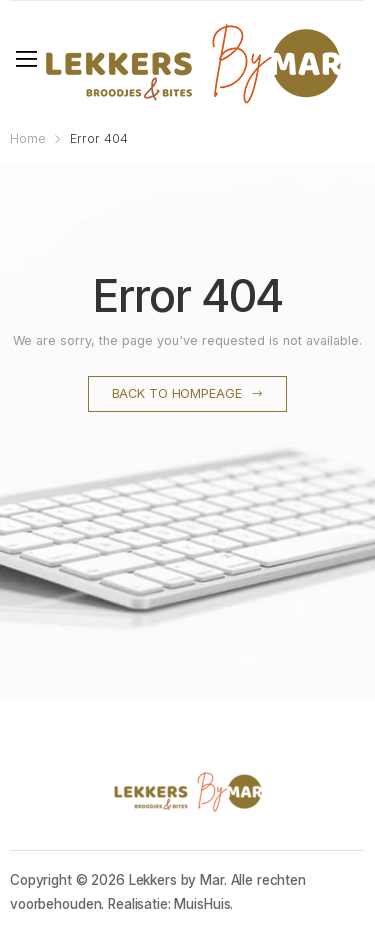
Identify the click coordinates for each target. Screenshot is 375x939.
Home (28, 138)
